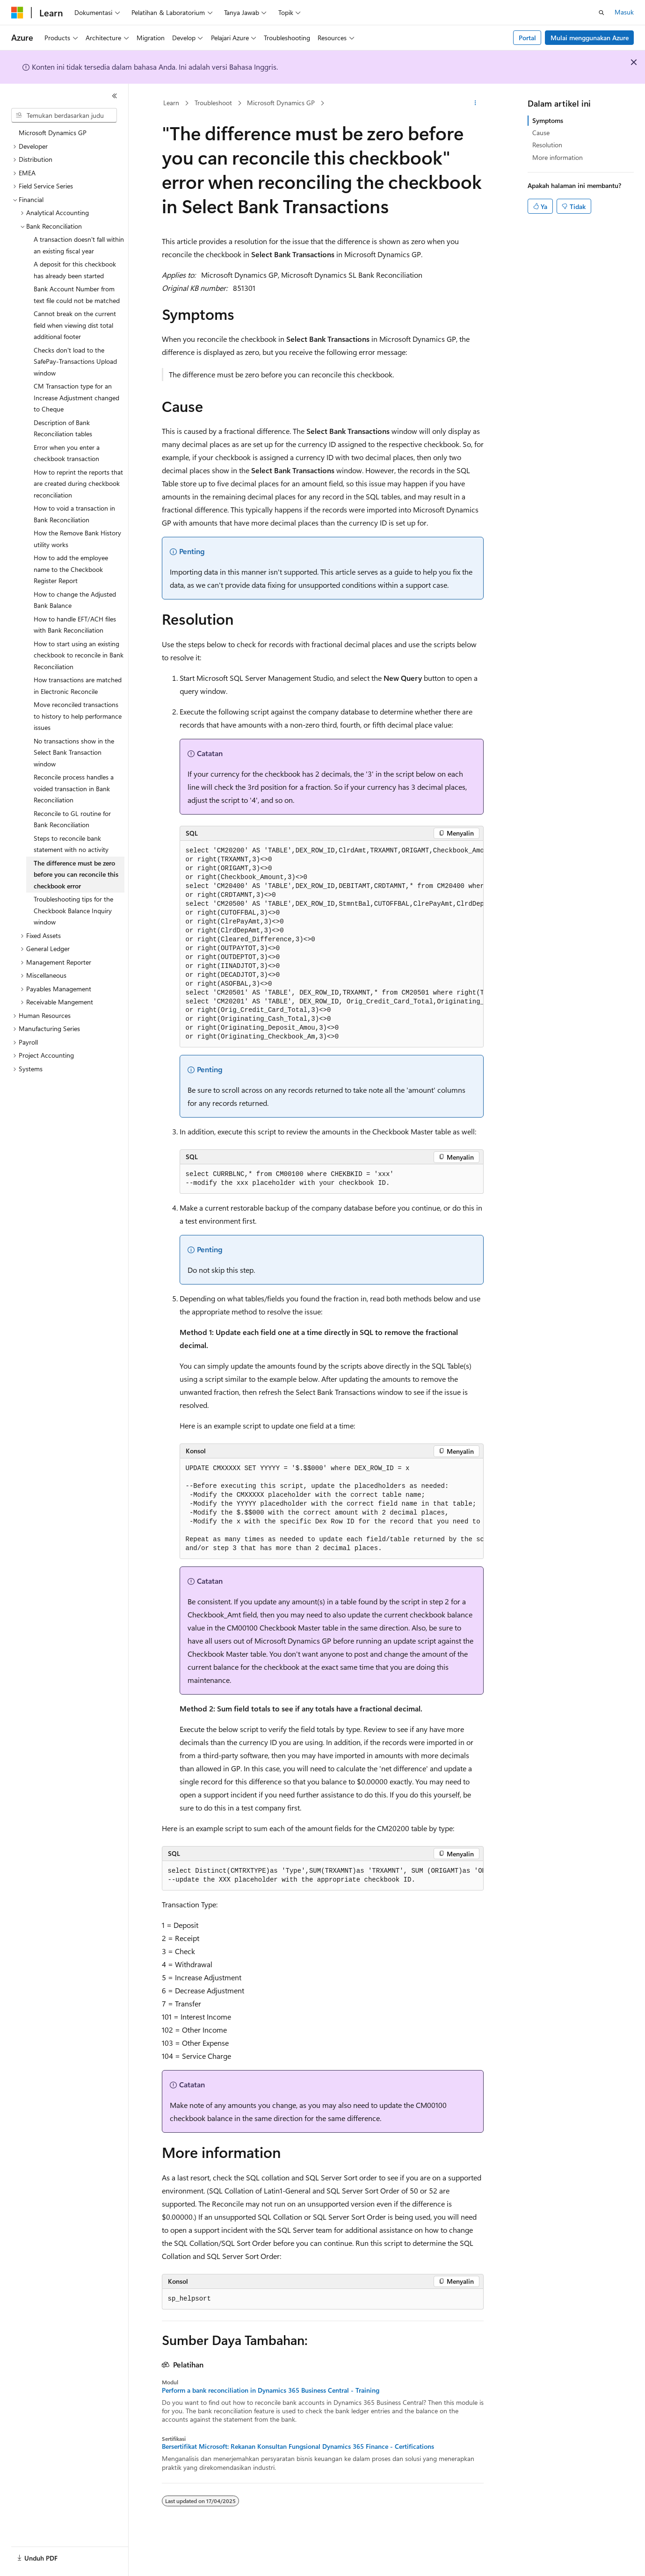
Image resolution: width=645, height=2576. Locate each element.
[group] (332, 944)
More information (557, 157)
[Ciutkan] (114, 95)
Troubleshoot (213, 102)
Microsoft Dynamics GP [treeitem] (53, 132)
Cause (541, 132)
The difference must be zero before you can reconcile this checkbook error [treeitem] (76, 874)
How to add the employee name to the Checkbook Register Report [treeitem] (71, 569)
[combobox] (64, 115)
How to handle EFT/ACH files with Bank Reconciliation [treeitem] (75, 624)
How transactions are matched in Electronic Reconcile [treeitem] (78, 685)
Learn (171, 102)
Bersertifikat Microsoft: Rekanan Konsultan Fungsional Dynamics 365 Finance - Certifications (298, 2446)
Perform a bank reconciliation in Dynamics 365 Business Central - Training (270, 2390)
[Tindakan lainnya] (475, 103)
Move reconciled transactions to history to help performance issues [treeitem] (78, 716)
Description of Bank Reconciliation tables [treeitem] (63, 428)
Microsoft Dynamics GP (281, 102)
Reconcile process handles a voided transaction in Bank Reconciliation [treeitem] (74, 788)
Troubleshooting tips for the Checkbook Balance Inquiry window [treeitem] (73, 910)
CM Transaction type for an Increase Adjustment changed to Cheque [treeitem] (76, 397)
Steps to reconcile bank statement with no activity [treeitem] (71, 844)
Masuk (624, 11)
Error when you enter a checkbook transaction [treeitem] (67, 453)
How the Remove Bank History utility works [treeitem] (77, 538)
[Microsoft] (17, 13)
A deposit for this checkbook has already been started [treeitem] (75, 270)
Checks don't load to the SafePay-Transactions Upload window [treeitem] (75, 361)
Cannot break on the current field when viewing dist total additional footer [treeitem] (75, 325)
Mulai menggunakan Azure (590, 37)
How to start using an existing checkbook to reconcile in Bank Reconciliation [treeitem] (78, 655)
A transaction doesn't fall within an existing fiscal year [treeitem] (79, 245)
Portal (527, 37)
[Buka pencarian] (601, 12)
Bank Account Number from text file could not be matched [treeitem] (77, 294)
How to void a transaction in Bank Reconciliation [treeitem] (74, 514)
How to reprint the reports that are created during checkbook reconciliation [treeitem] (78, 483)
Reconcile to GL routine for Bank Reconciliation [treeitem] (72, 819)
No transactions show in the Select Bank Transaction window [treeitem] (74, 752)
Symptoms (547, 120)
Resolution (547, 144)
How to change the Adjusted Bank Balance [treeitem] (75, 600)
